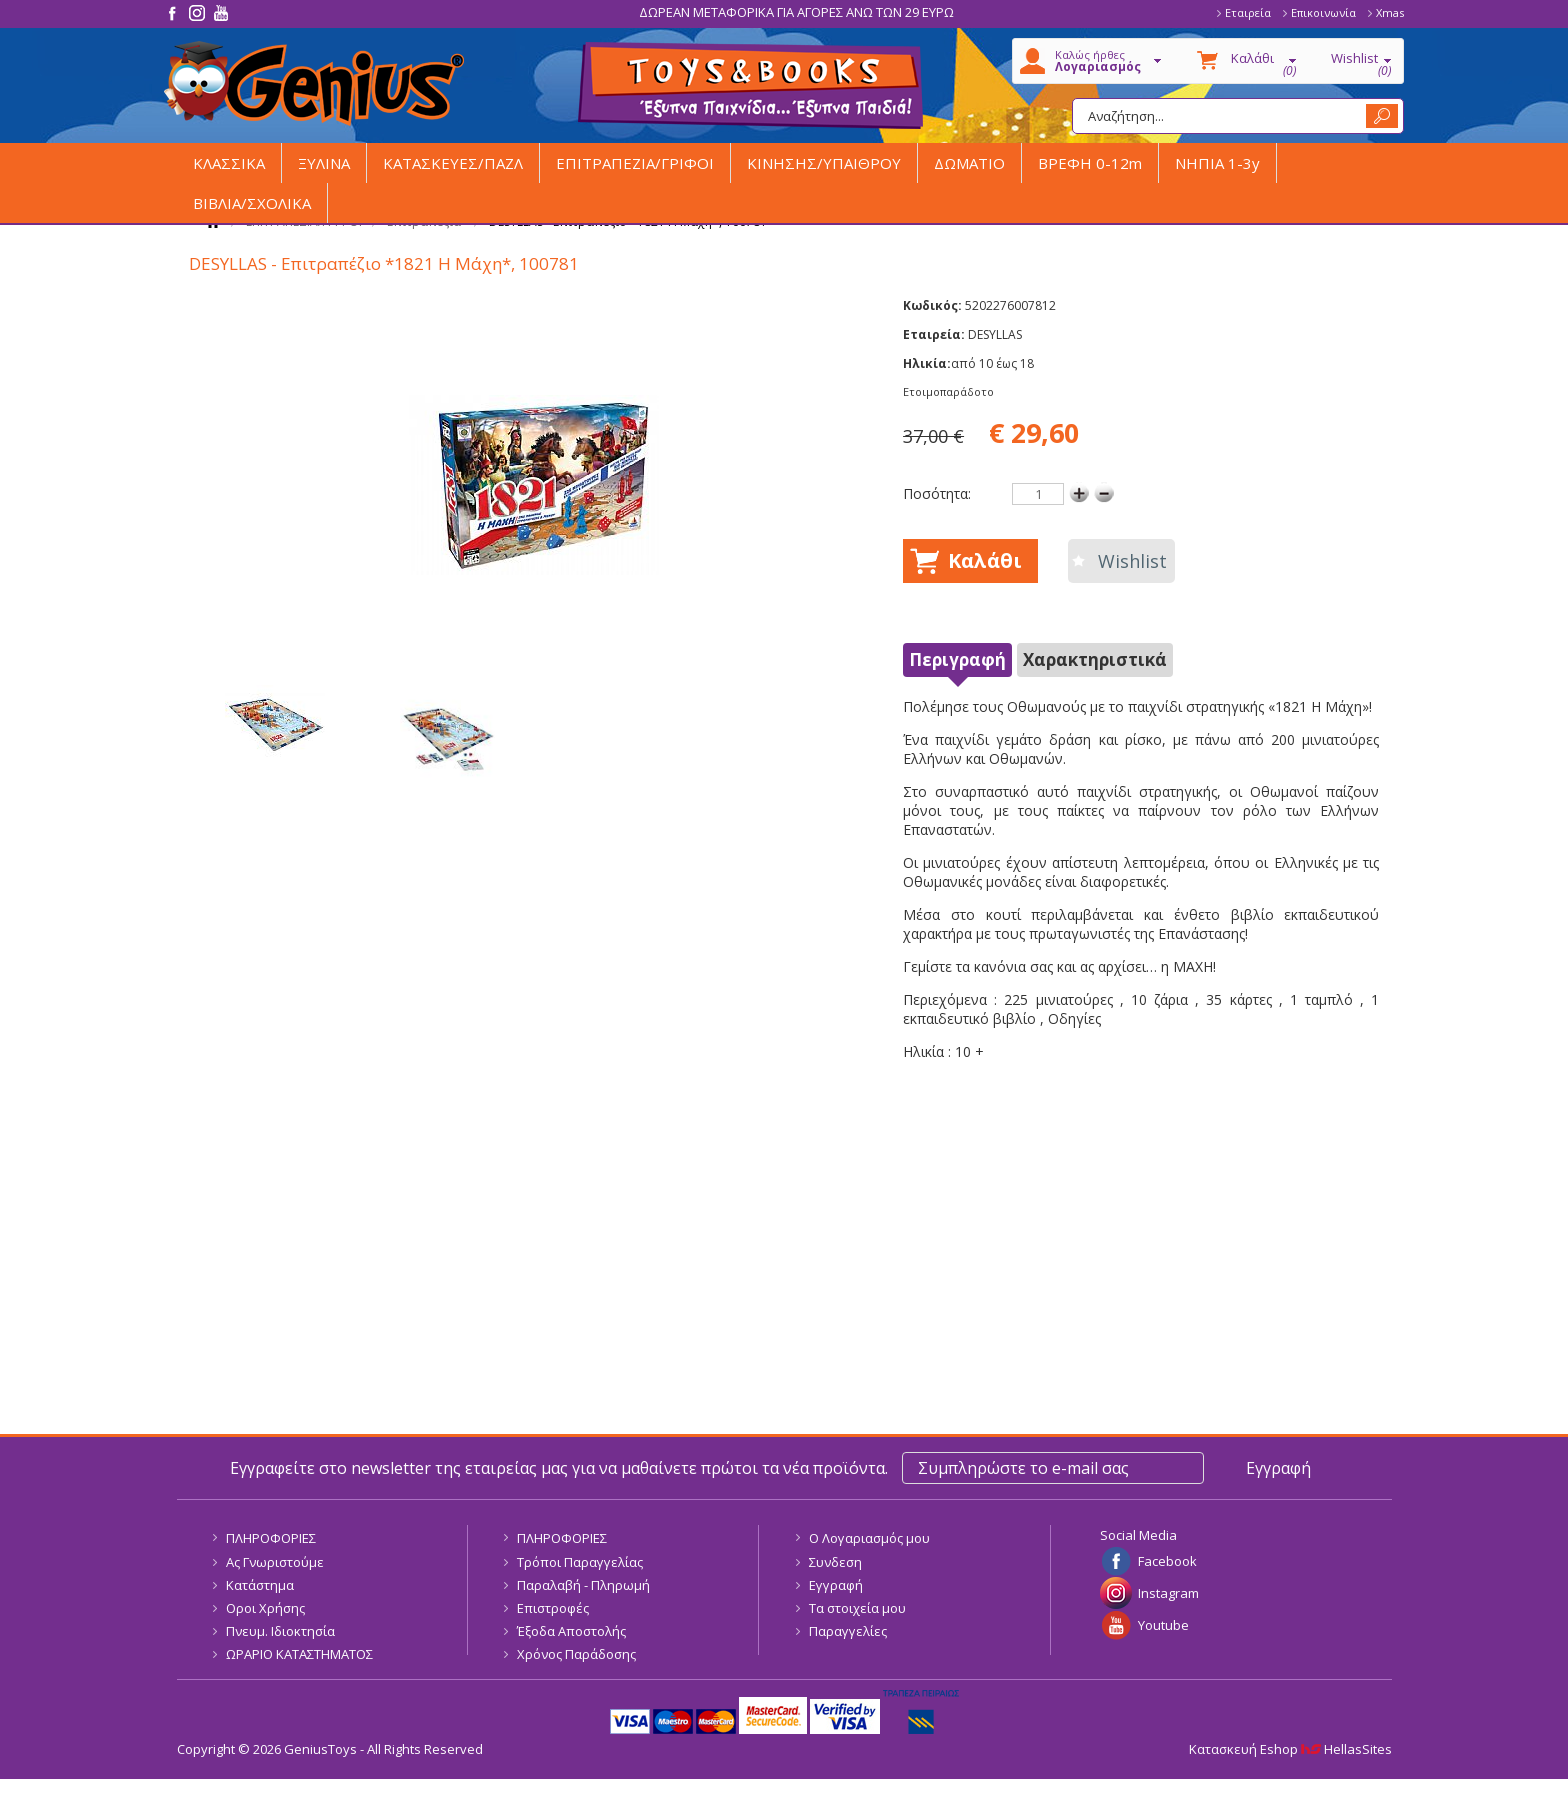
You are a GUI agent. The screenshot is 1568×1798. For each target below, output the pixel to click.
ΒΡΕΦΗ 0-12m (1090, 163)
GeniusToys (314, 83)
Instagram (1168, 1593)
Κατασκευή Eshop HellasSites (1290, 1749)
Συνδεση (835, 1562)
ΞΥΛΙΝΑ (324, 163)
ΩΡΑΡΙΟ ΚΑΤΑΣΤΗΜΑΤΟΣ (299, 1654)
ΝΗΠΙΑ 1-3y (1217, 163)
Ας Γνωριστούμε (275, 1562)
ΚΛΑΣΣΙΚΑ (229, 163)
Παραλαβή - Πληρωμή (583, 1585)
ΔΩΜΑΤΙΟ (969, 163)
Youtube (1163, 1625)
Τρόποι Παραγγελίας (580, 1562)
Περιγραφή (957, 659)
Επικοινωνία (1323, 12)
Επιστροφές (553, 1608)
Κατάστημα (260, 1585)
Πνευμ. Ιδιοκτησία (280, 1631)
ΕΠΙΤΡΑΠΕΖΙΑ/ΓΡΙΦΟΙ (635, 163)
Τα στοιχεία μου (857, 1608)
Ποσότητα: (937, 493)
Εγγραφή (836, 1585)
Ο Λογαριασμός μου (869, 1538)
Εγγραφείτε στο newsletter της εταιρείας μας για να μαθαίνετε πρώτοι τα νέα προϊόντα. (559, 1468)
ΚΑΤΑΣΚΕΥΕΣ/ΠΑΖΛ (453, 163)
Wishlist (1132, 561)
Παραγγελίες (848, 1631)
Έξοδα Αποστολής (571, 1631)
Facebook (1167, 1561)
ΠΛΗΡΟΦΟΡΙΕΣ (271, 1538)
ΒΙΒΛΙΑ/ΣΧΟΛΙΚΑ (252, 203)
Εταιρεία (1248, 12)
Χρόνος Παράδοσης (576, 1654)
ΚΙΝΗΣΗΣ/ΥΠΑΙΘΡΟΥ (824, 163)
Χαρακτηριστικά (1095, 659)
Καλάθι (985, 560)
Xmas (1390, 12)
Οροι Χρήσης (265, 1608)
